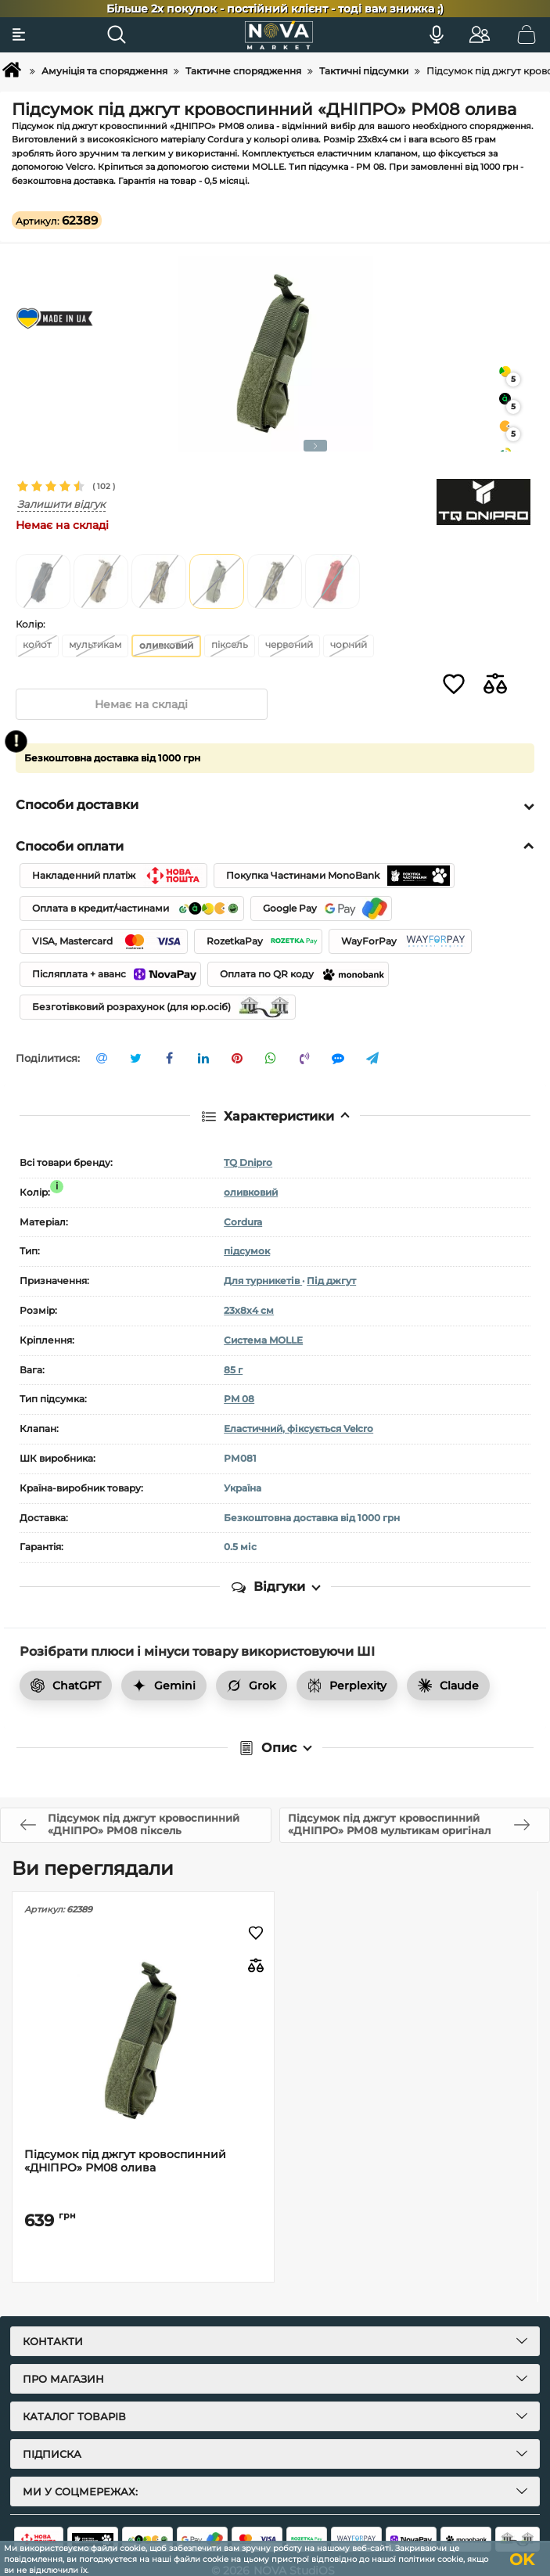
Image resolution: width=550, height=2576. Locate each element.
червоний (289, 644)
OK (521, 2559)
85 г (233, 1370)
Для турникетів (263, 1281)
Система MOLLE (263, 1340)
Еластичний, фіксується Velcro (298, 1429)
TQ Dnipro (248, 1162)
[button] (315, 446)
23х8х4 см (249, 1310)
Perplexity (346, 1685)
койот (37, 644)
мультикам (95, 644)
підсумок (247, 1251)
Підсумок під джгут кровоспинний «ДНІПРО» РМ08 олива (125, 2161)
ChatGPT (66, 1685)
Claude (448, 1685)
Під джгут (331, 1281)
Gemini (164, 1685)
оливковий (251, 1192)
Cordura (243, 1222)
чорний (348, 644)
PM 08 (239, 1399)
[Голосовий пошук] (436, 34)
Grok (251, 1685)
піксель (229, 644)
